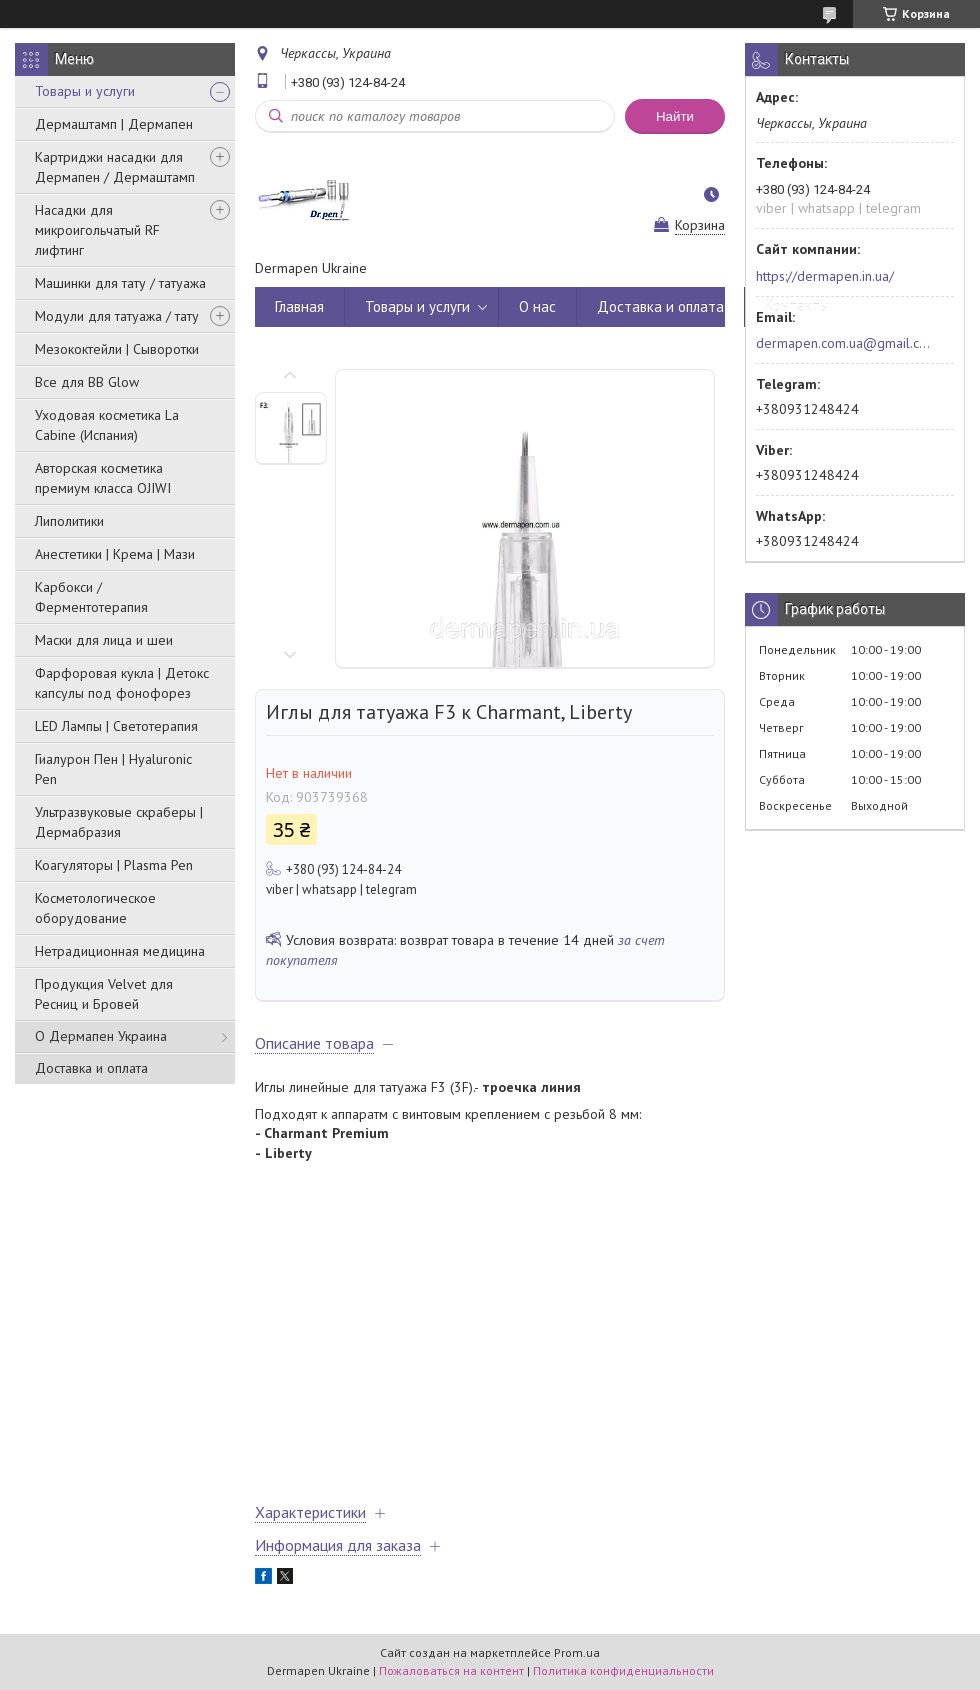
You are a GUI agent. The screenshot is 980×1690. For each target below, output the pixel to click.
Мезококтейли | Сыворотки (117, 349)
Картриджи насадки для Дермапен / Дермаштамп (115, 167)
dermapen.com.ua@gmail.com (843, 343)
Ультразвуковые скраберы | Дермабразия (119, 822)
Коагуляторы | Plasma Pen (114, 865)
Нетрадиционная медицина (120, 951)
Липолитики (69, 521)
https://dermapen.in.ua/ (825, 276)
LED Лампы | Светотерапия (116, 726)
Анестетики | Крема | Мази (115, 554)
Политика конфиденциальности (623, 1670)
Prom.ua (577, 1652)
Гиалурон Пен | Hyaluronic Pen (113, 769)
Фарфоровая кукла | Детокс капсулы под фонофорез (122, 683)
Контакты (797, 306)
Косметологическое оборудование (95, 908)
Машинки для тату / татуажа (120, 283)
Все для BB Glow (87, 382)
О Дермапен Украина (101, 1036)
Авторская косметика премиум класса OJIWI (103, 478)
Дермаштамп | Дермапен (114, 124)
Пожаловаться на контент (451, 1670)
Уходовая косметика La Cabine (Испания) (107, 425)
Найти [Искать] (675, 116)
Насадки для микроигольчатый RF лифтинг (97, 230)
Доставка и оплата (91, 1068)
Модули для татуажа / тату (117, 316)
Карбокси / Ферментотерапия (91, 597)
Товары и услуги (85, 91)
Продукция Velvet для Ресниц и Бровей (104, 994)
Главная (299, 306)
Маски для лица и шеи (104, 640)
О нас (537, 306)
